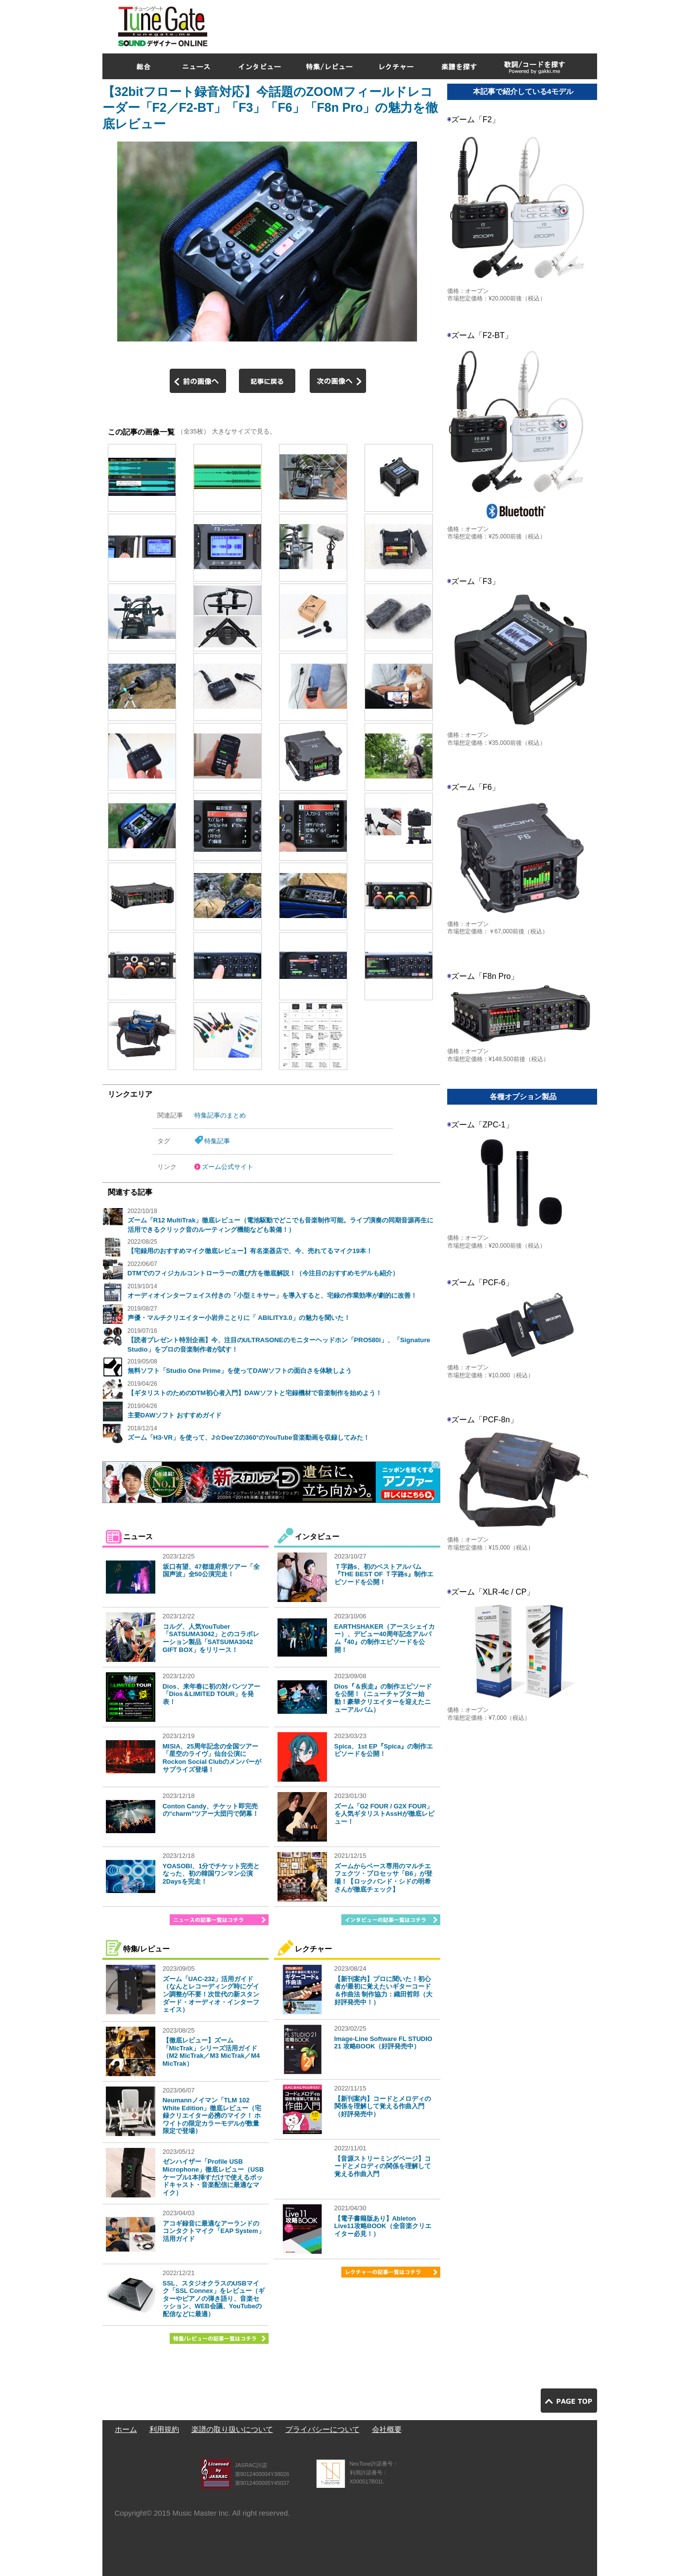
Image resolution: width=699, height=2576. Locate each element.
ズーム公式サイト (227, 1166)
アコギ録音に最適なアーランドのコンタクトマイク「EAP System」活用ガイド (214, 2231)
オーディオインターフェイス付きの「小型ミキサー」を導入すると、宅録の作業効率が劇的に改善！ (272, 1295)
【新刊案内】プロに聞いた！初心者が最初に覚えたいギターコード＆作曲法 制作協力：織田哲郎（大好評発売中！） (383, 1990)
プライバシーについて (322, 2429)
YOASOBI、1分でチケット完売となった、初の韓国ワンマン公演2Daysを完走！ (211, 1873)
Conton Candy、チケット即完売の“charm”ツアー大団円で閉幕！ (211, 1810)
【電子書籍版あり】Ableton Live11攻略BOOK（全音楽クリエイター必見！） (382, 2226)
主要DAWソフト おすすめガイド (175, 1415)
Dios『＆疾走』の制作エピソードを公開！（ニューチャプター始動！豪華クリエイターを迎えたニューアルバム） (383, 1698)
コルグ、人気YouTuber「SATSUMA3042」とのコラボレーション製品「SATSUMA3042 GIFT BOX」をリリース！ (211, 1638)
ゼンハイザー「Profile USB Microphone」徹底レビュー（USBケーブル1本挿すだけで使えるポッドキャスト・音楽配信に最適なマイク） (213, 2177)
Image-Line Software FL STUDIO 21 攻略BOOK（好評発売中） (383, 2042)
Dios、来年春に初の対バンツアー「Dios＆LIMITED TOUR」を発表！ (211, 1694)
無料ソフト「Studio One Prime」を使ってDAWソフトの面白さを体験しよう (240, 1370)
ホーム (126, 2429)
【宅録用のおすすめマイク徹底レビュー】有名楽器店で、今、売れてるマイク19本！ (250, 1251)
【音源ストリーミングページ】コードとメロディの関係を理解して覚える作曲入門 (382, 2166)
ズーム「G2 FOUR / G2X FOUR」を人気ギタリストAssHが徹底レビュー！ (384, 1813)
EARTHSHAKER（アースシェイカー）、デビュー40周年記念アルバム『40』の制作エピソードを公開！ (384, 1638)
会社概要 (387, 2429)
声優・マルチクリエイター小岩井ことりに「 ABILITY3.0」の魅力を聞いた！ (239, 1317)
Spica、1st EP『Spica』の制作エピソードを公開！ (383, 1750)
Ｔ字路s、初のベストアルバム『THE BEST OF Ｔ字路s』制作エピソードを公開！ (383, 1574)
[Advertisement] (417, 24)
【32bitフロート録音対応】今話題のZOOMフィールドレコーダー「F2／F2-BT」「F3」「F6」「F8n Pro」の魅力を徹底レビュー (270, 108)
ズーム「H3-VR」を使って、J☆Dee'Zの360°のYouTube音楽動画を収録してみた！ (249, 1437)
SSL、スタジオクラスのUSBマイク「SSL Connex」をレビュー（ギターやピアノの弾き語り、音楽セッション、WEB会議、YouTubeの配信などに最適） (214, 2299)
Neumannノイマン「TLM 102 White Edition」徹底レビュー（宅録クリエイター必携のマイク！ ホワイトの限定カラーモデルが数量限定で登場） (212, 2115)
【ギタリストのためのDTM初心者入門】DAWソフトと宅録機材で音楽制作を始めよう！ (255, 1393)
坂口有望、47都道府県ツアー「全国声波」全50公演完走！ (211, 1570)
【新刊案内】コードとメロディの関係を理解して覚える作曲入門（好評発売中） (382, 2106)
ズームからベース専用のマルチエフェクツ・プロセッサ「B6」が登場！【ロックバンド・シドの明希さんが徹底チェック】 (383, 1877)
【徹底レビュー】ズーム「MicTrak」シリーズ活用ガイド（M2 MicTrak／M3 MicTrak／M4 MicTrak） (211, 2052)
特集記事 (217, 1141)
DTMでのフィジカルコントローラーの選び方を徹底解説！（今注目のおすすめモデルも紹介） (263, 1273)
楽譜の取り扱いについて (232, 2429)
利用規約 (164, 2429)
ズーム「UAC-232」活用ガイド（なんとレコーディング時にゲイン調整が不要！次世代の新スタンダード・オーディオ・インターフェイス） (211, 1994)
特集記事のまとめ (220, 1115)
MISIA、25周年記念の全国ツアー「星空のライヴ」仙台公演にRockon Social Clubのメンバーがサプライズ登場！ (212, 1758)
